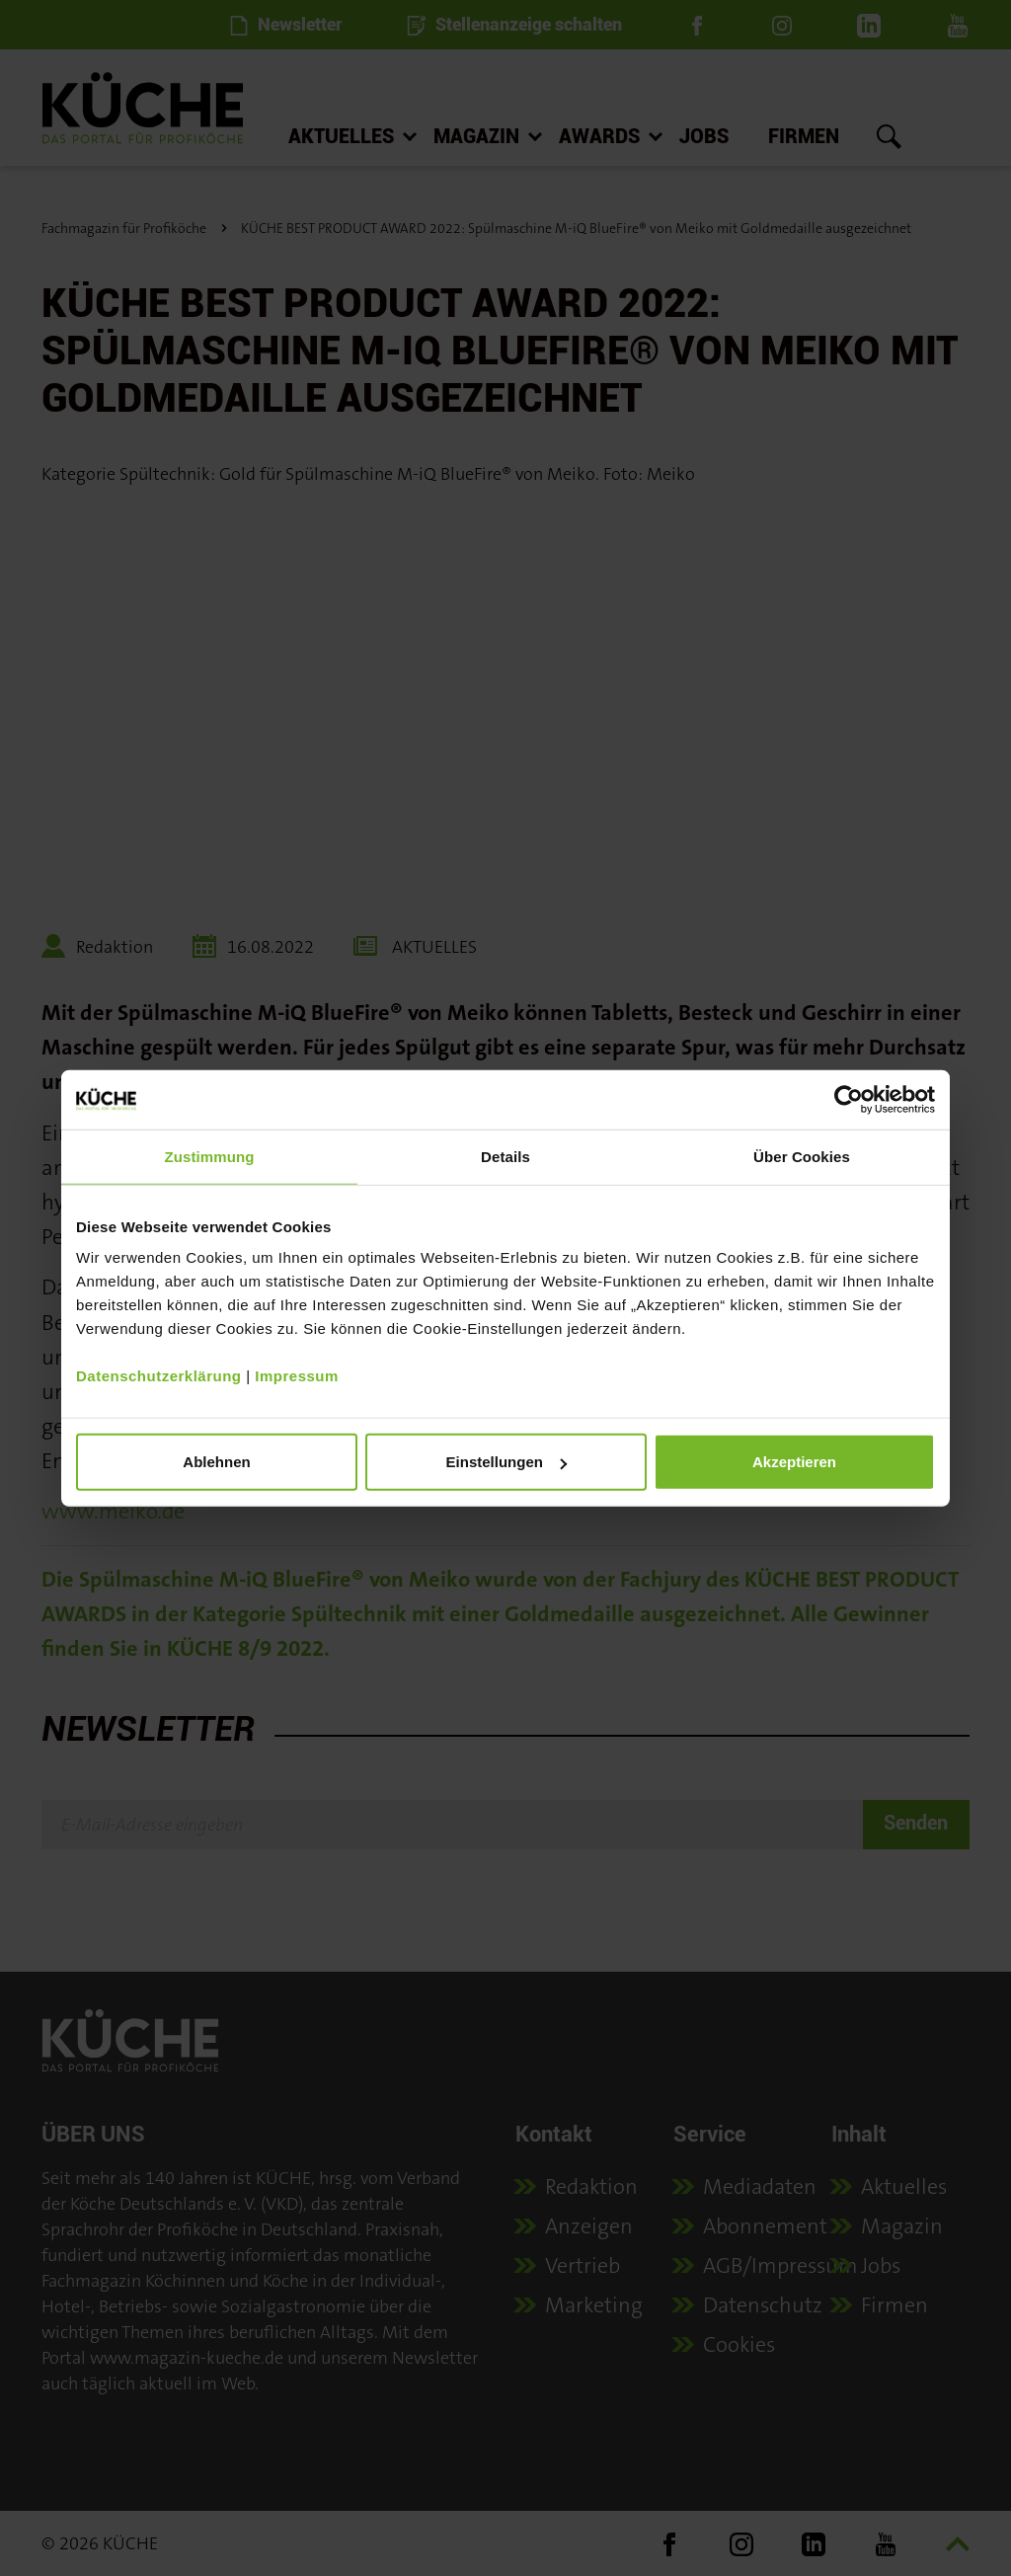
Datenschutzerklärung (159, 1375)
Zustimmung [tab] (210, 1155)
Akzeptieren (794, 1461)
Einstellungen (506, 1461)
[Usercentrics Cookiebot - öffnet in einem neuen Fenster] (848, 1099)
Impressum (297, 1375)
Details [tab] (505, 1155)
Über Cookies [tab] (801, 1155)
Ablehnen (216, 1461)
